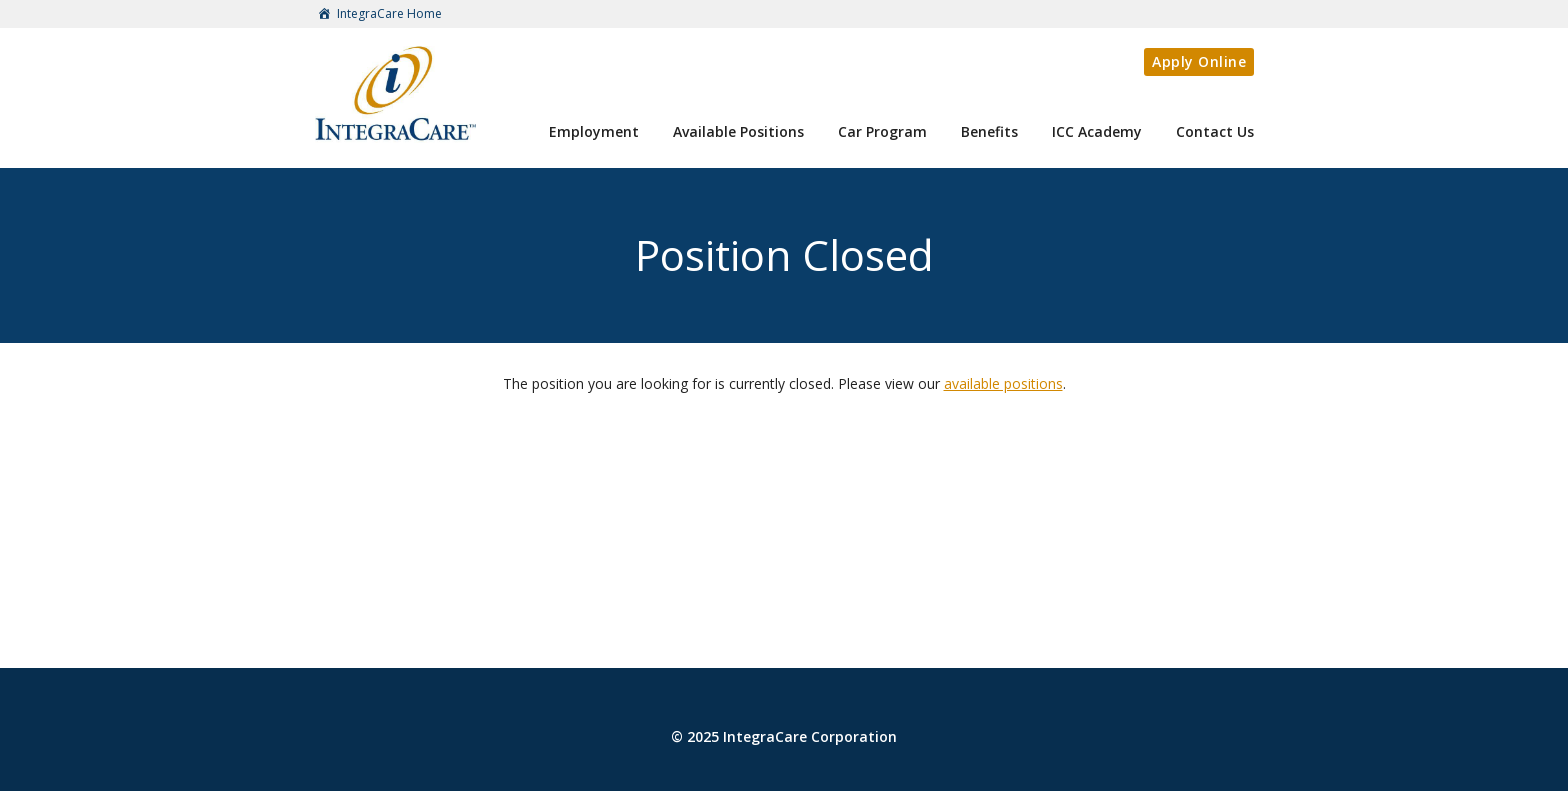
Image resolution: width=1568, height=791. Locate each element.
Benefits (989, 131)
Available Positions (738, 131)
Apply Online (1199, 61)
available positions (1003, 383)
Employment (594, 131)
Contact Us (1215, 131)
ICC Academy (1097, 131)
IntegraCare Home (378, 15)
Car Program (882, 131)
